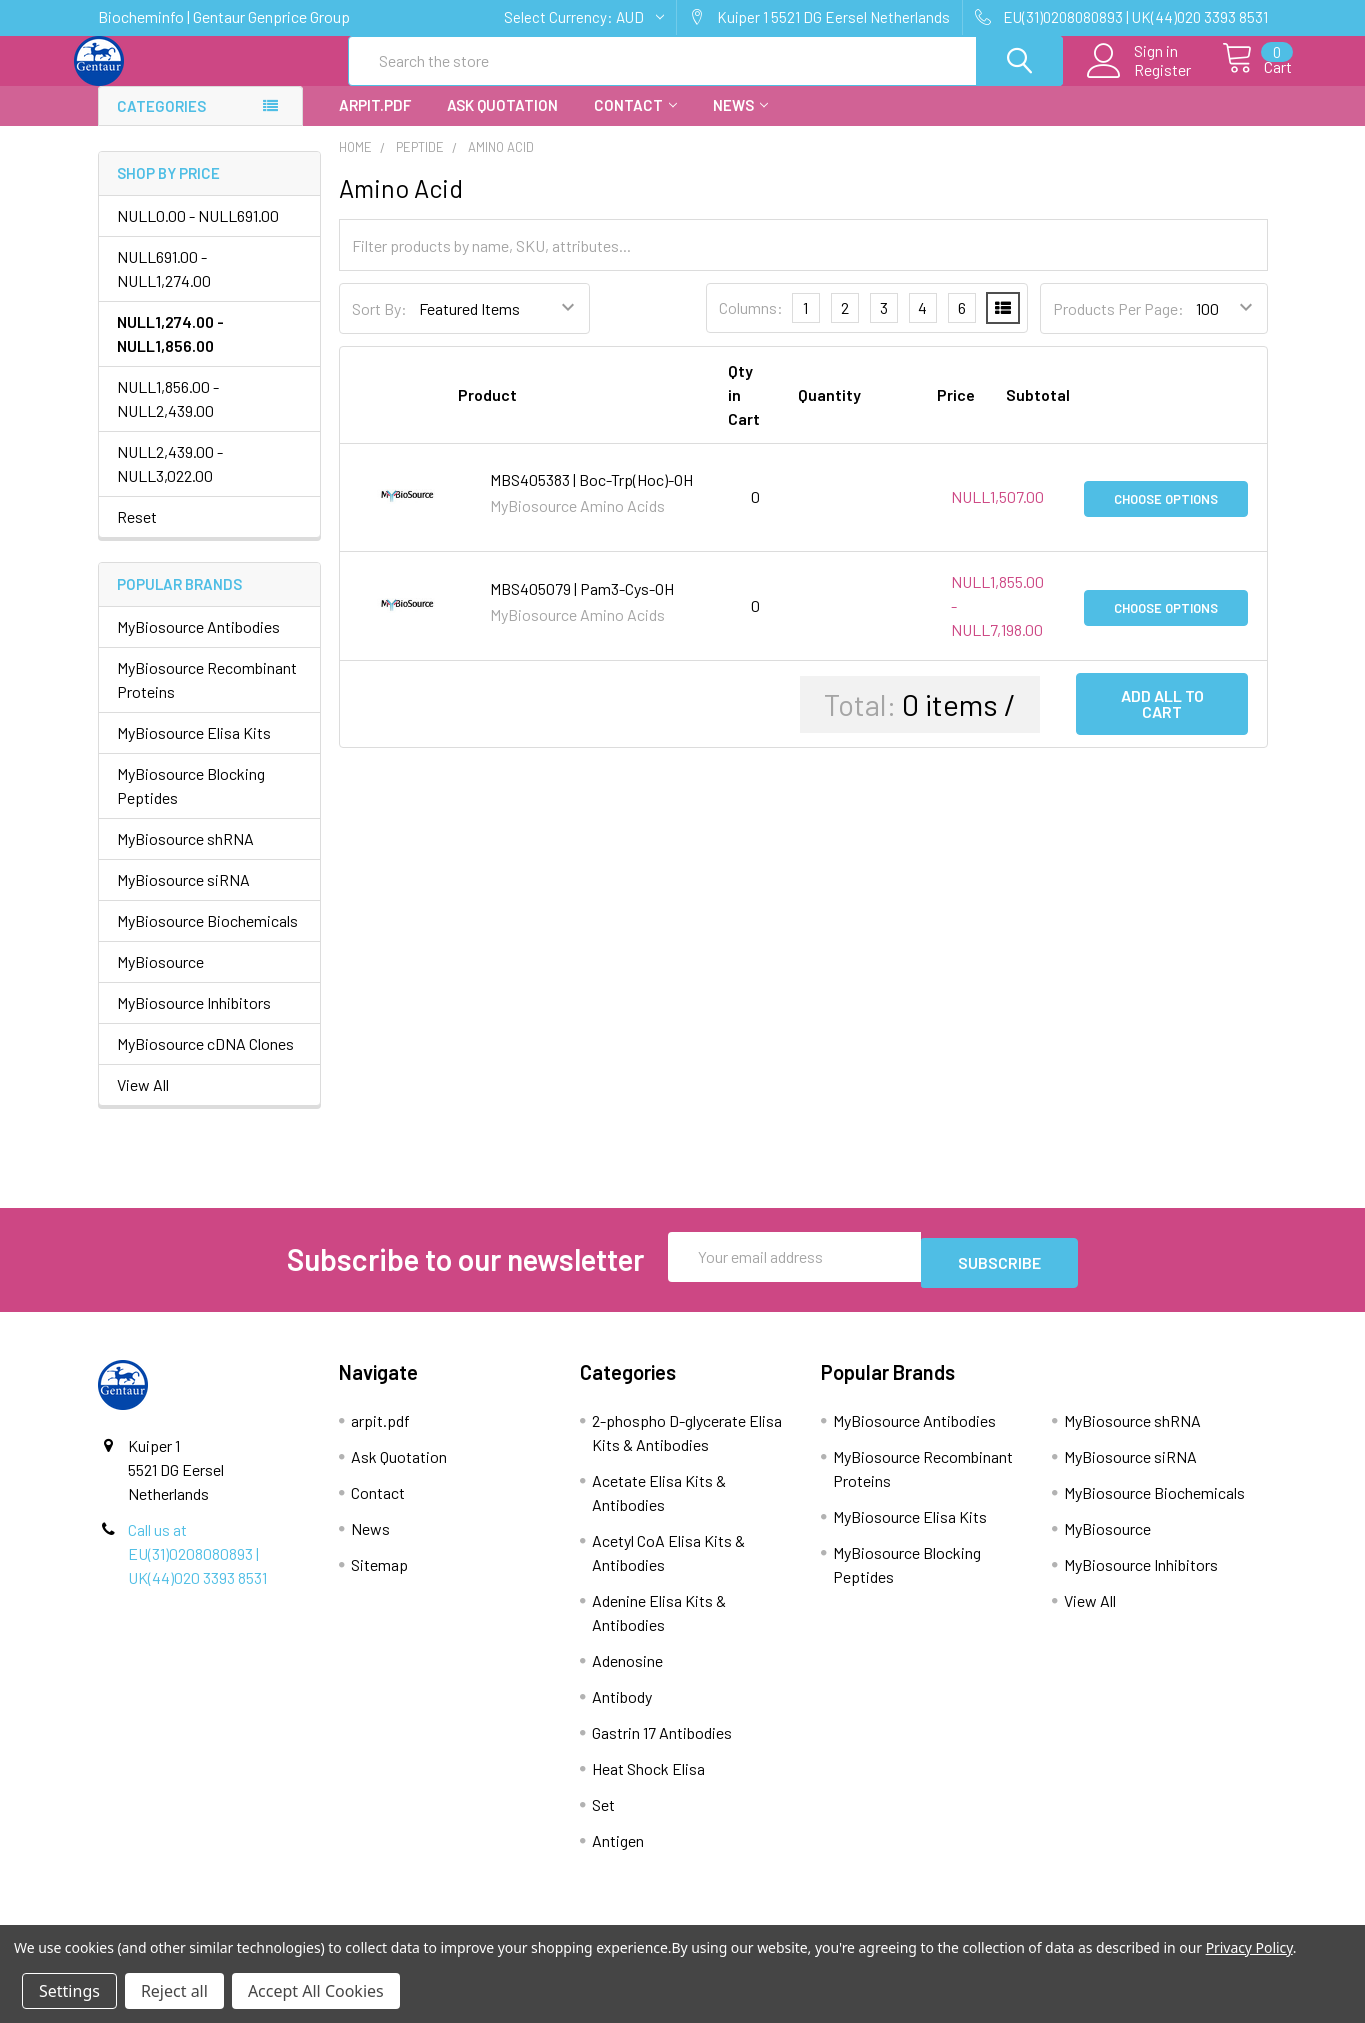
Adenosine (627, 1672)
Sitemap (379, 1576)
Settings (69, 1991)
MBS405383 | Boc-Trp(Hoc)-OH (591, 497)
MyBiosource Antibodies (198, 644)
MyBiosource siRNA (183, 897)
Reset (137, 534)
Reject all (174, 1991)
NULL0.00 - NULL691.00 (198, 233)
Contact (635, 123)
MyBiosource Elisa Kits (194, 750)
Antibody (622, 1708)
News (740, 123)
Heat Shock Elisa (648, 1780)
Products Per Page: (1118, 326)
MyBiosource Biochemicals (207, 938)
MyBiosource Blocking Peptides (191, 803)
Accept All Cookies (316, 1991)
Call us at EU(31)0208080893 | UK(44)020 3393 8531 (197, 1565)
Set (603, 1816)
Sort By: (379, 326)
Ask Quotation (502, 123)
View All (143, 1102)
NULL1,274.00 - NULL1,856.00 (170, 351)
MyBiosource (160, 979)
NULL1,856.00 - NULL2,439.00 (168, 416)
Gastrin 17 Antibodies (662, 1744)
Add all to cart (1162, 721)
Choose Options (1166, 515)
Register (1140, 81)
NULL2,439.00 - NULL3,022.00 (170, 481)
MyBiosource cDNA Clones (205, 1061)
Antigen (618, 1852)
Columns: (751, 325)
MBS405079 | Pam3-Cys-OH (582, 606)
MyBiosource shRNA (185, 856)
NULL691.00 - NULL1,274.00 (164, 286)
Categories (161, 124)
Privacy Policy (1249, 1947)
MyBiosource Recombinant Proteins (207, 697)
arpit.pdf (375, 123)
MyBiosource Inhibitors (194, 1020)
